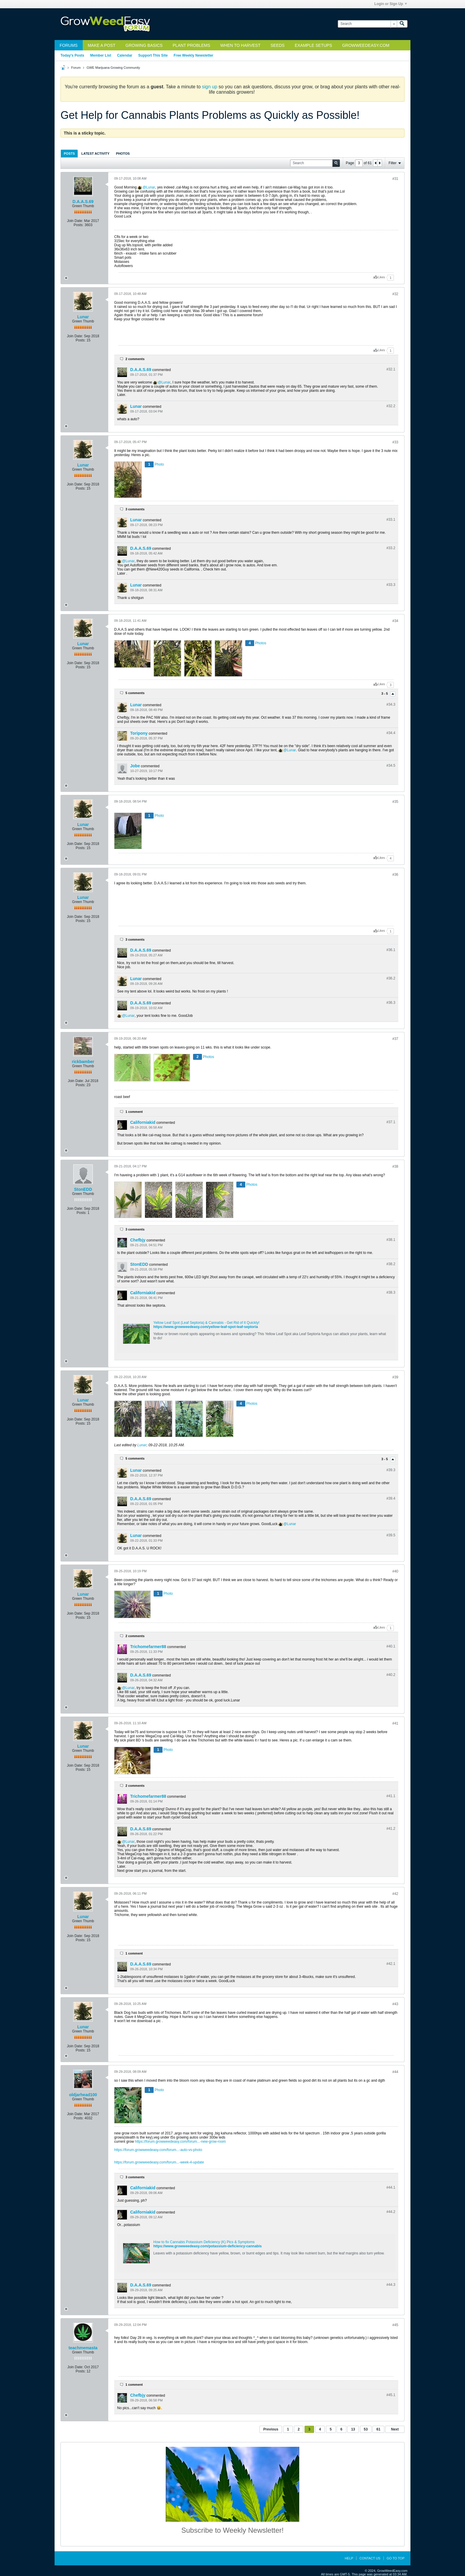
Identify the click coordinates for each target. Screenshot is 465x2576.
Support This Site (153, 55)
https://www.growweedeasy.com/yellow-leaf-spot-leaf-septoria (205, 1327)
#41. (390, 1796)
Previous (270, 2429)
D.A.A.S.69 (83, 201)
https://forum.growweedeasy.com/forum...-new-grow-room (180, 2141)
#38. (390, 1240)
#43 (395, 2004)
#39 (395, 1377)
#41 (395, 1723)
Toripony (139, 733)
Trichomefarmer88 (148, 1646)
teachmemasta (83, 2347)
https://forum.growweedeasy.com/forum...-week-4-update (159, 2162)
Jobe (135, 765)
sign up (209, 86)
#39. (390, 1470)
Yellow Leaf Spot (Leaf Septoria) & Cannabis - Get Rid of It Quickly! (206, 1323)
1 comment (134, 1111)
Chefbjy (137, 1240)
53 (366, 2429)
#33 (395, 442)
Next (395, 2429)
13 (353, 2429)
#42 (395, 1894)
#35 (395, 802)
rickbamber (83, 1061)
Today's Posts (72, 55)
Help (349, 2558)
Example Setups (313, 45)
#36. (390, 950)
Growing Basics (144, 45)
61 (378, 2429)
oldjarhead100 (83, 2094)
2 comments (134, 359)
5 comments (134, 693)
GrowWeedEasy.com (365, 45)
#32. (390, 369)
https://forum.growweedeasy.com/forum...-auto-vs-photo (158, 2150)
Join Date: (75, 221)
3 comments (134, 509)
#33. (390, 519)
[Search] (367, 24)
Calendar (124, 55)
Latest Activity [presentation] (95, 153)
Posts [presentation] (69, 153)
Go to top (396, 2558)
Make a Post (101, 45)
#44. (390, 2187)
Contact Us (369, 2558)
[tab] (69, 153)
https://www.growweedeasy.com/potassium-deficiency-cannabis (207, 2246)
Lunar (150, 187)
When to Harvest (240, 45)
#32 (395, 294)
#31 (395, 179)
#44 (395, 2072)
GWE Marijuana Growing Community (113, 67)
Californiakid (142, 1122)
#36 (395, 874)
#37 (395, 1039)
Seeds (277, 45)
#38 (395, 1166)
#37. (390, 1122)
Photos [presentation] (123, 153)
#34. (390, 704)
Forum (76, 67)
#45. (390, 2395)
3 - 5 (385, 693)
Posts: (78, 225)
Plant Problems (191, 45)
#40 (395, 1571)
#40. (390, 1646)
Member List (100, 55)
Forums (69, 45)
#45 (395, 2325)
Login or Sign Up (390, 4)
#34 (395, 621)
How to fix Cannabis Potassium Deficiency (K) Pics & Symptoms (203, 2242)
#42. (390, 1964)
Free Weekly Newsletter (193, 55)
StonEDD (83, 1189)
